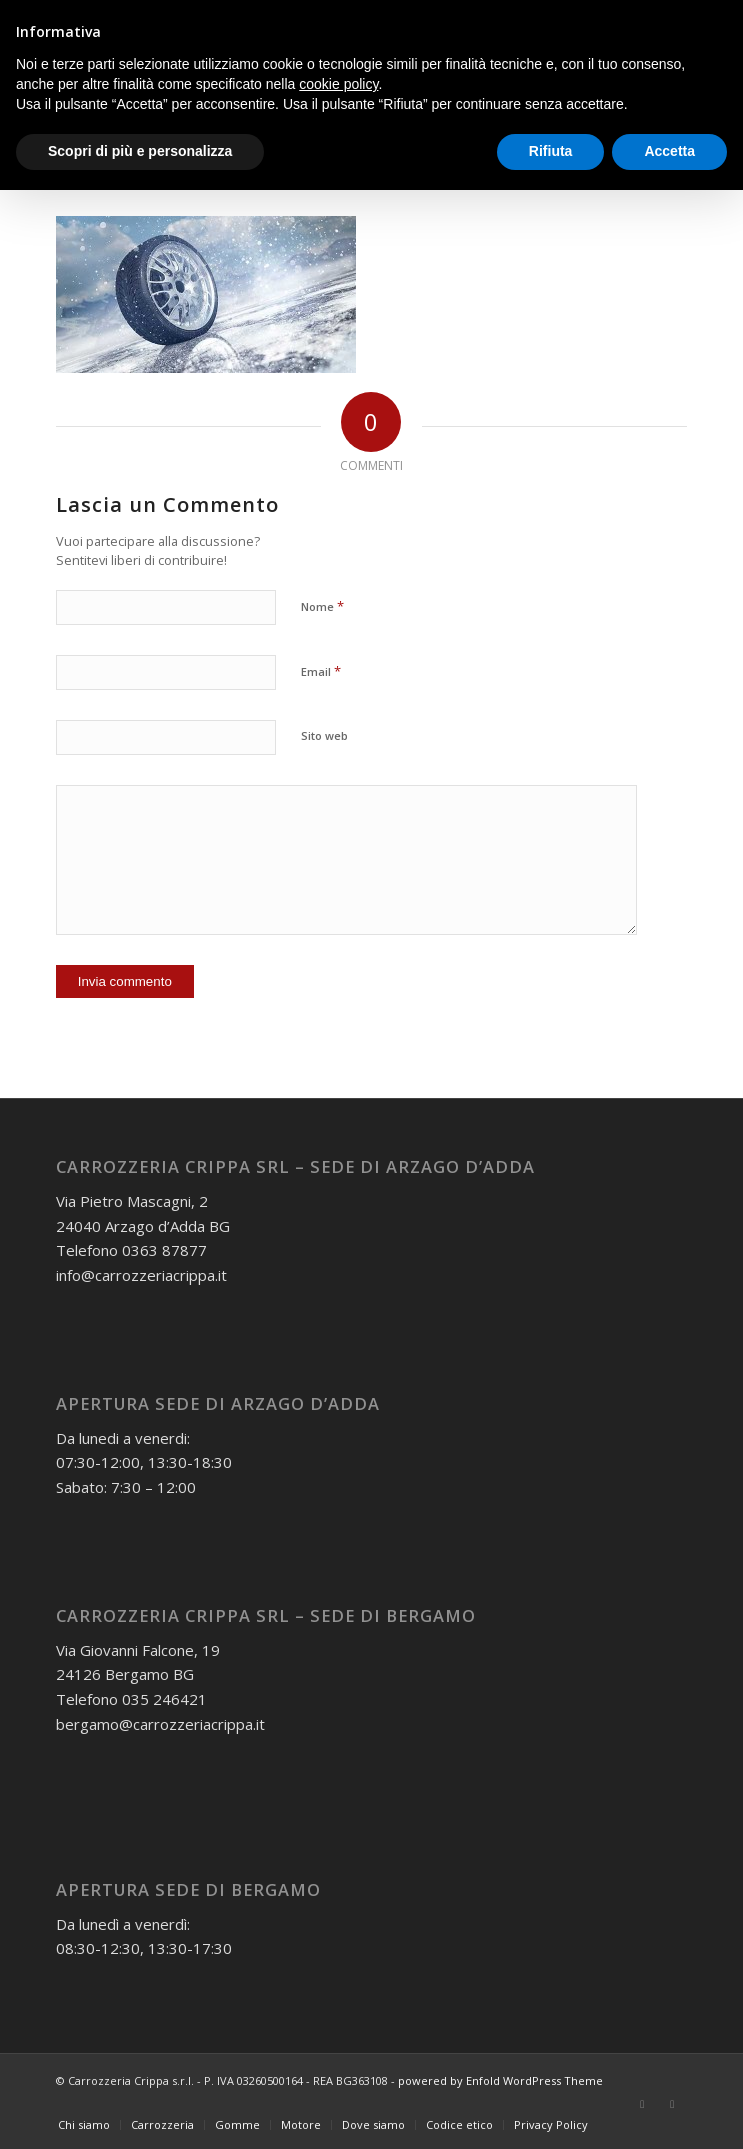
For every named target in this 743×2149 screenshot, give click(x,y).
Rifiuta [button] (551, 151)
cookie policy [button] (338, 84)
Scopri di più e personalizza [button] (140, 151)
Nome (322, 606)
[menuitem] (84, 2125)
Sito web (324, 735)
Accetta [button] (669, 151)
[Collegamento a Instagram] (672, 2104)
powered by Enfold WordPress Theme (500, 2080)
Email (321, 671)
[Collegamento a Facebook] (642, 2104)
